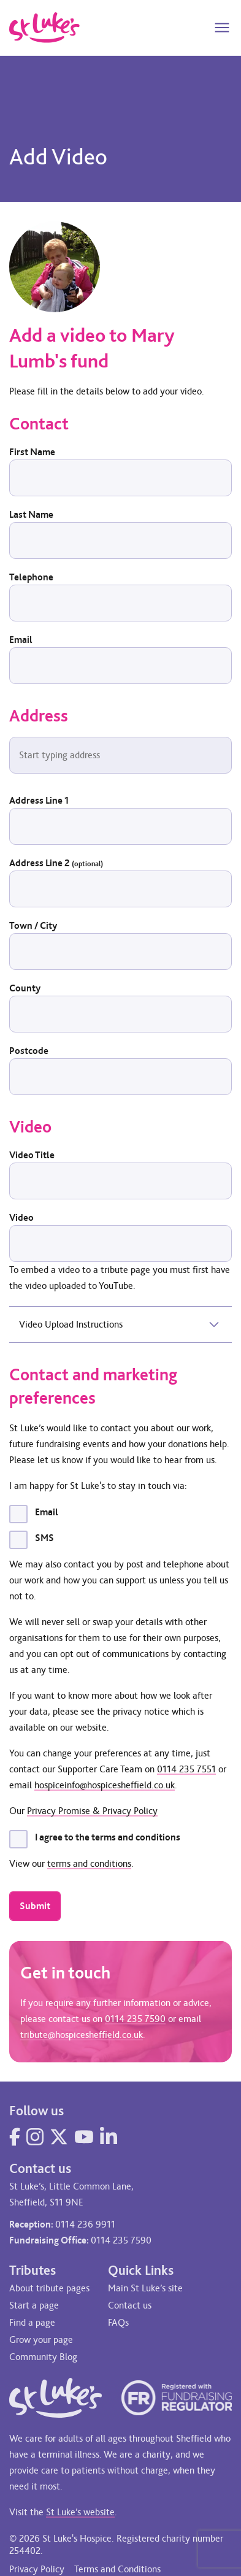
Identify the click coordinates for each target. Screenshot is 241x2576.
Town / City (33, 925)
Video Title (32, 1155)
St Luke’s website (80, 2512)
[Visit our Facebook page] (14, 2137)
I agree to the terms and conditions (107, 1837)
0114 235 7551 (186, 1769)
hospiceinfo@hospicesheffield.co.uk (104, 1785)
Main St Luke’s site (145, 2288)
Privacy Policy (36, 2569)
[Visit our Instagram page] (35, 2137)
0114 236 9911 (85, 2224)
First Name (32, 452)
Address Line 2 (56, 863)
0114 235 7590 (135, 2022)
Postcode (28, 1050)
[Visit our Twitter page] (59, 2137)
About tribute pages (49, 2288)
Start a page (34, 2305)
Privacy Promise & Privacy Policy (92, 1811)
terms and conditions (89, 1863)
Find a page (32, 2322)
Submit (35, 1906)
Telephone (31, 577)
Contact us (129, 2305)
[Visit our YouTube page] (84, 2136)
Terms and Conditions (117, 2569)
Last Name (31, 514)
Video (21, 1217)
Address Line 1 (39, 800)
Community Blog (43, 2357)
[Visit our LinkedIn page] (108, 2137)
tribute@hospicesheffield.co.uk (81, 2037)
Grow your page (41, 2339)
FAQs (118, 2322)
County (24, 988)
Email (21, 639)
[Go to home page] (44, 27)
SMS (44, 1538)
